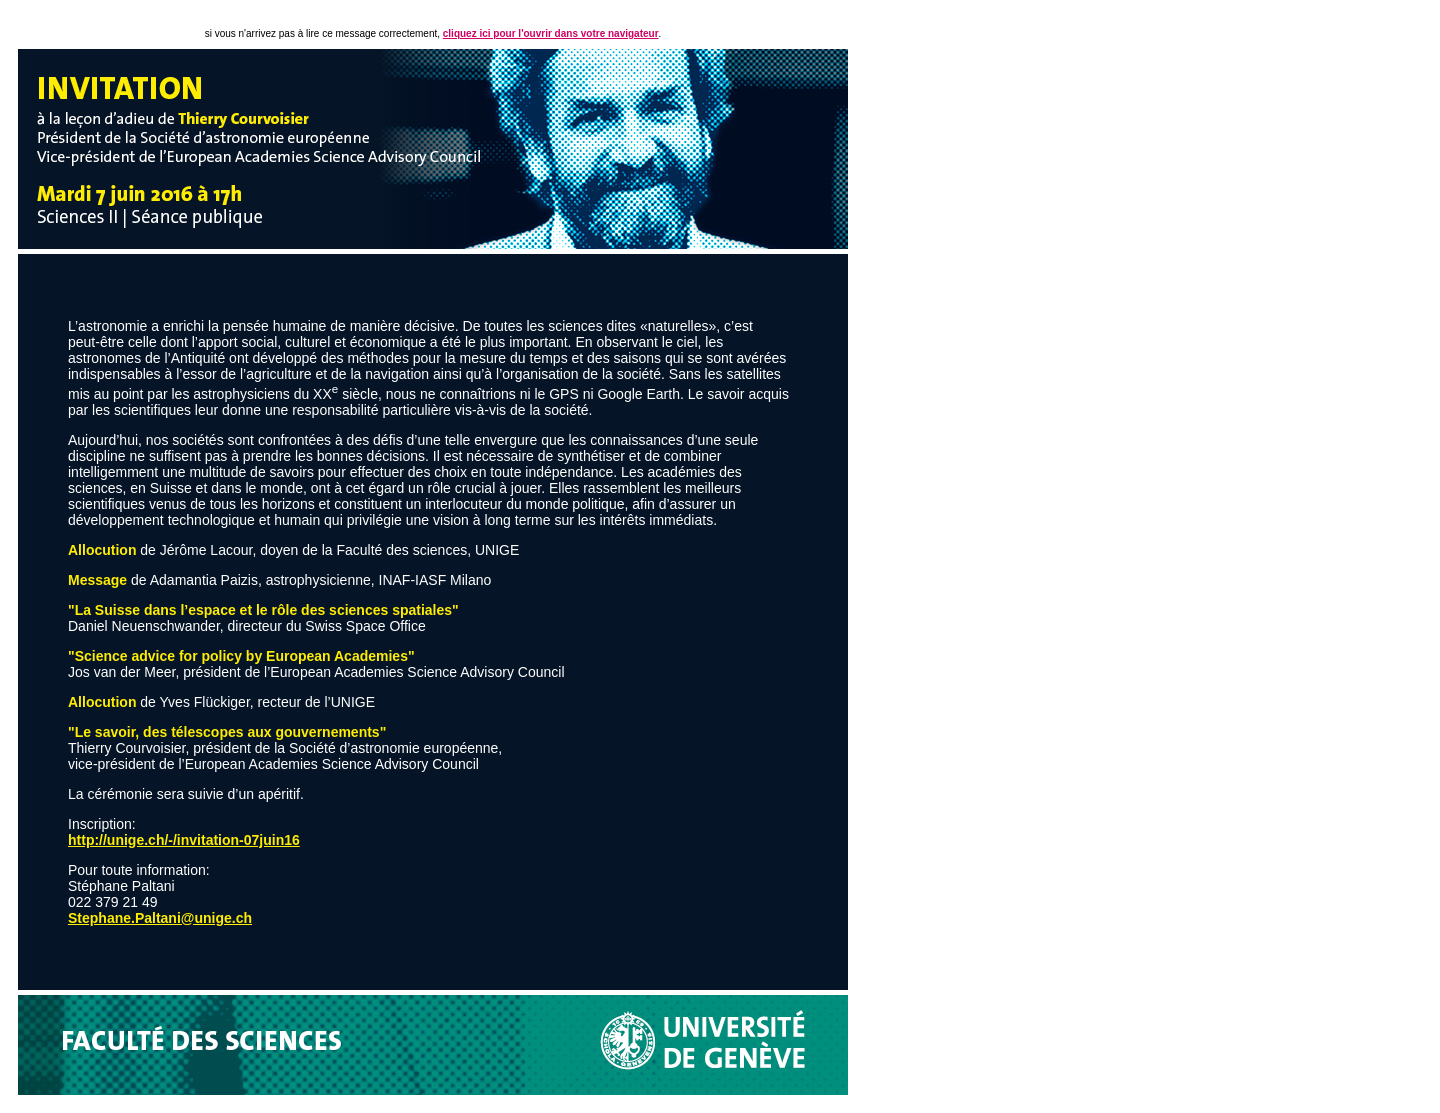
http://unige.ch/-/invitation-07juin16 (184, 840)
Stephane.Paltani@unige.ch (160, 918)
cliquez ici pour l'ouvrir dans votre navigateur (551, 33)
